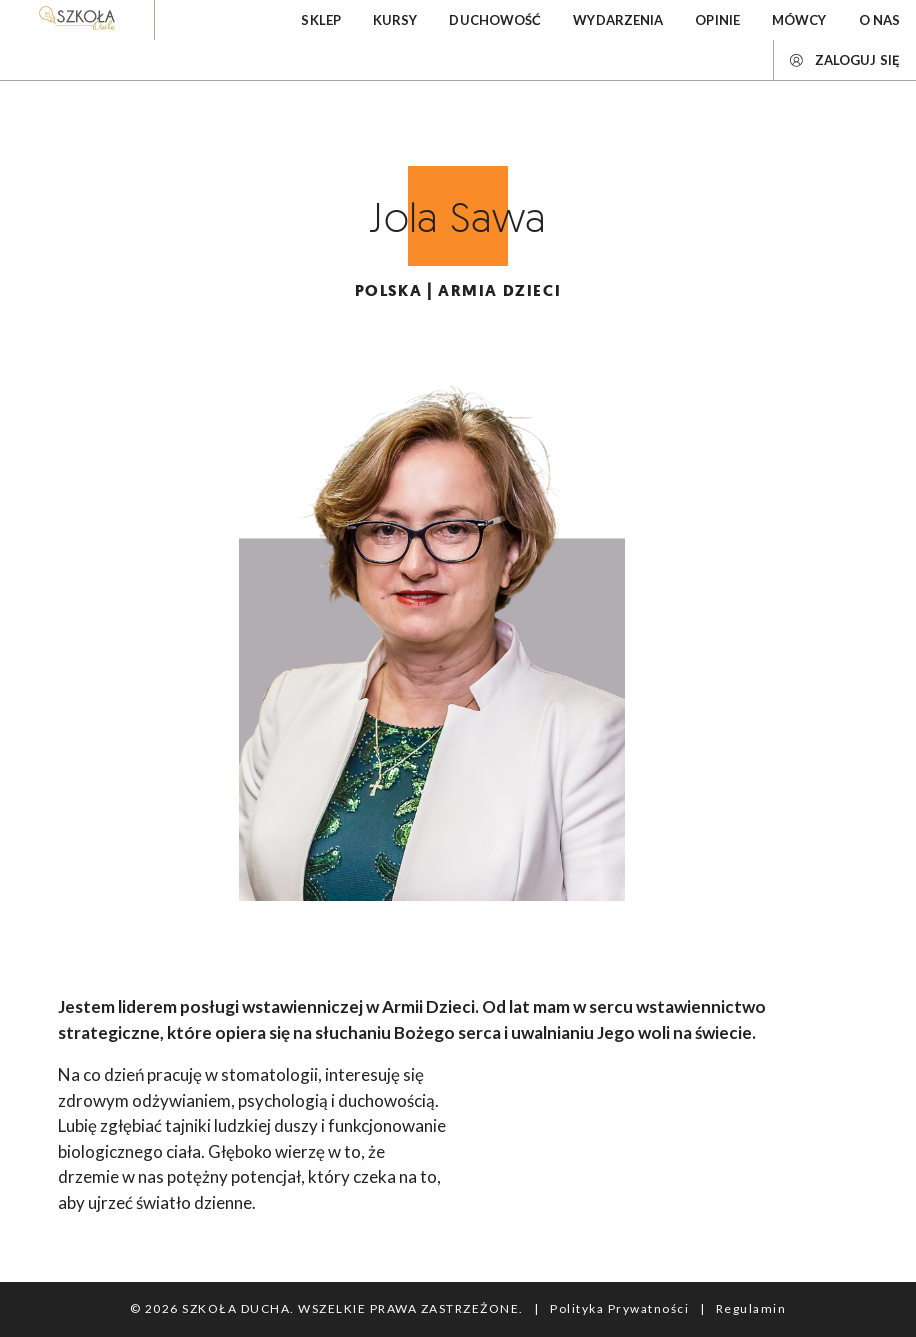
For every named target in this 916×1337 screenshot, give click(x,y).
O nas (880, 20)
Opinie (717, 20)
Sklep (321, 20)
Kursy (395, 20)
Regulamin (751, 1308)
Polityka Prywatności (619, 1308)
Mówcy (799, 20)
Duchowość (495, 20)
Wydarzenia (618, 20)
